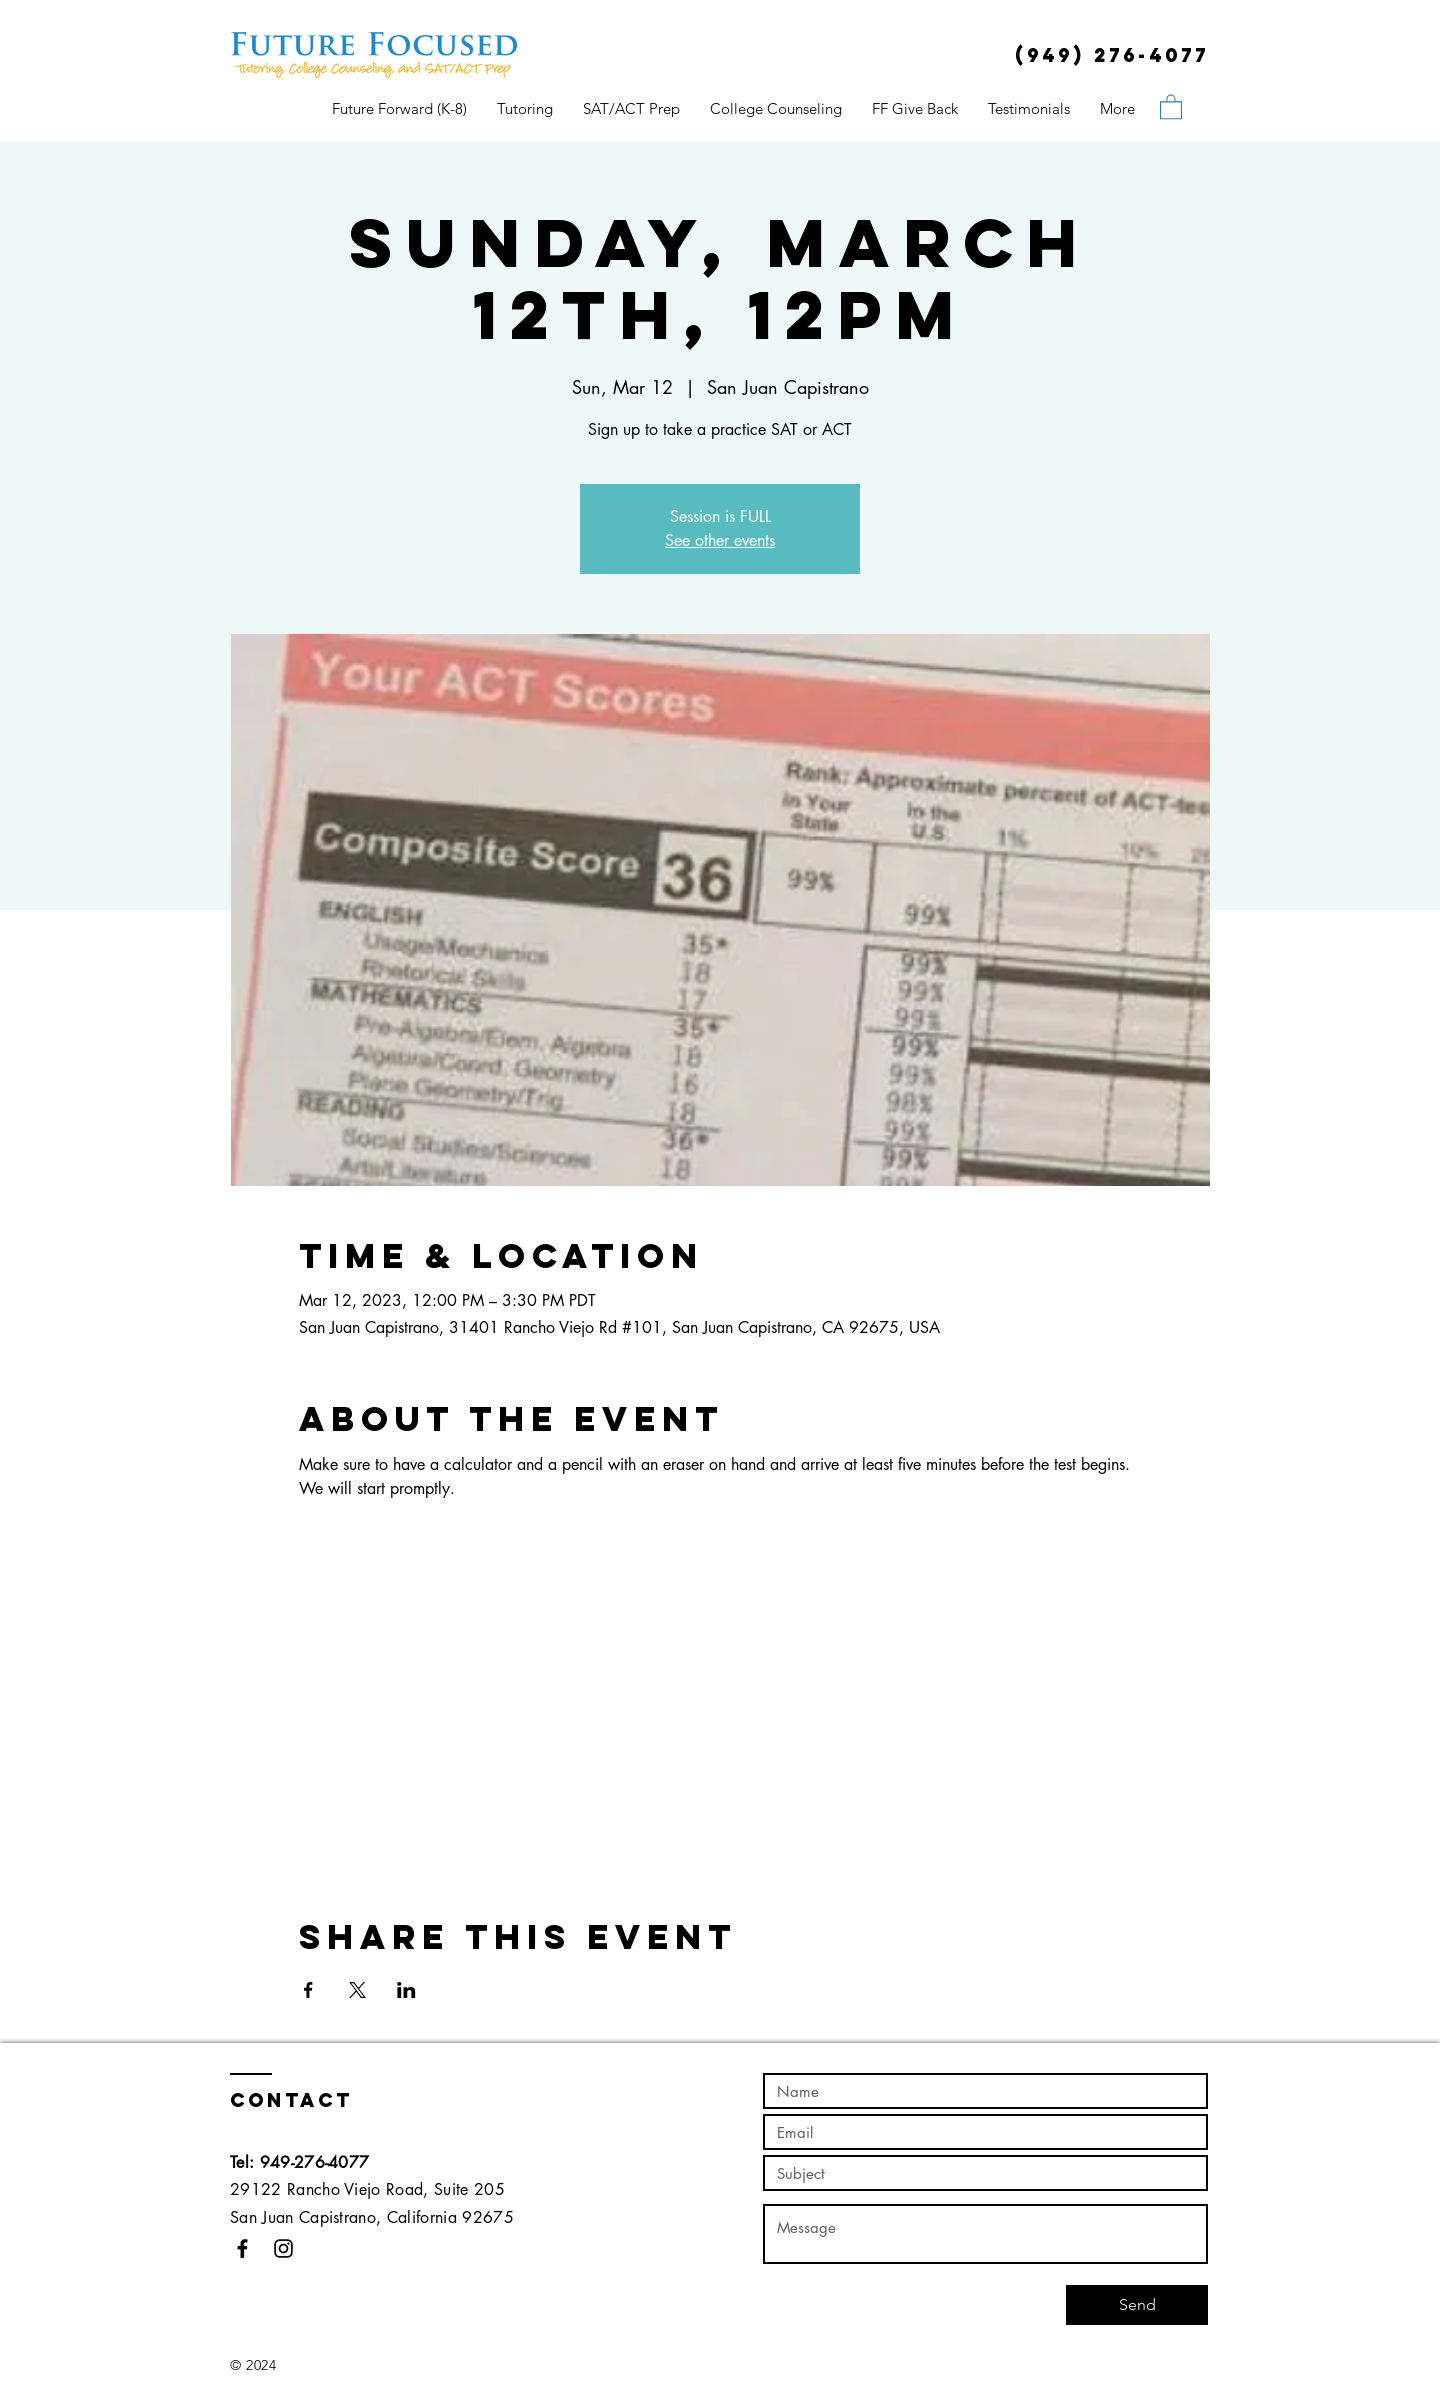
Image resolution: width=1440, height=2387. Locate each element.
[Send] (1137, 2305)
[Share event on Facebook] (308, 1990)
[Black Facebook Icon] (242, 2248)
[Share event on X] (357, 1990)
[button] (1171, 106)
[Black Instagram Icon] (283, 2248)
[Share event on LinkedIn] (406, 1990)
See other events (720, 540)
